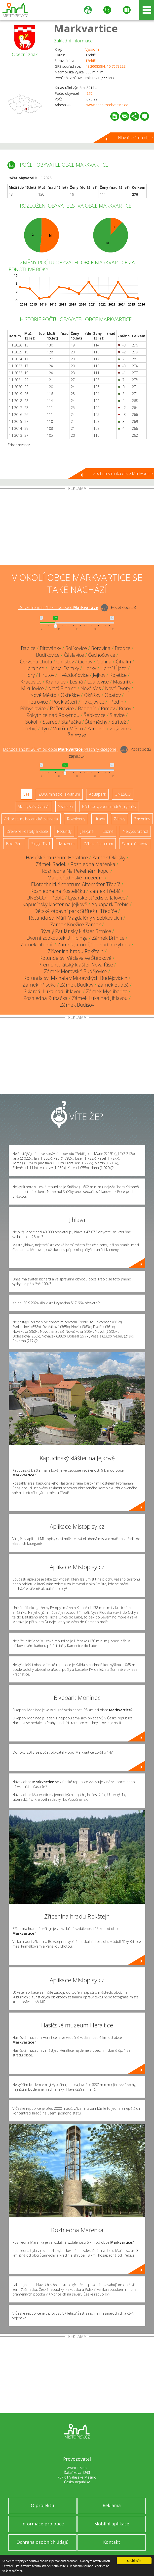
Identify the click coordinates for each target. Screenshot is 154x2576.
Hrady (99, 819)
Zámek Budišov (77, 1004)
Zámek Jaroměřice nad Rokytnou (93, 944)
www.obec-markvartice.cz (107, 104)
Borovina (101, 648)
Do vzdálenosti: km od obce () (60, 749)
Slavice (117, 715)
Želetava (77, 735)
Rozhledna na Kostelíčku (58, 891)
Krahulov (56, 681)
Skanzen (65, 806)
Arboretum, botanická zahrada (31, 819)
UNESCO (123, 794)
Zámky (119, 819)
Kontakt (111, 2542)
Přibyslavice (33, 708)
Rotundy (64, 831)
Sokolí (31, 721)
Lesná (76, 681)
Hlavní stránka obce (135, 137)
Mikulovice (32, 688)
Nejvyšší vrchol (135, 831)
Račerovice (62, 708)
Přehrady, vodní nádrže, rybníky (109, 806)
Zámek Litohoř (37, 944)
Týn (45, 728)
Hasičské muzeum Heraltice (57, 857)
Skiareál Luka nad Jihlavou (53, 991)
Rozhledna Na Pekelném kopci (75, 871)
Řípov (125, 708)
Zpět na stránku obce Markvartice (123, 473)
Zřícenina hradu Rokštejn (76, 951)
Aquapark (97, 794)
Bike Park (14, 843)
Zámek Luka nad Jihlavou (100, 998)
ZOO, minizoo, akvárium (59, 794)
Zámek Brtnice (108, 937)
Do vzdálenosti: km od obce (58, 607)
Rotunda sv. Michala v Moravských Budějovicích (75, 978)
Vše (26, 794)
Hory (29, 675)
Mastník (122, 681)
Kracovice (31, 681)
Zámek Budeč (113, 984)
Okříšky (92, 695)
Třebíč (90, 60)
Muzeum (67, 843)
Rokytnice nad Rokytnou (52, 715)
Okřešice (70, 695)
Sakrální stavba (135, 843)
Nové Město (43, 695)
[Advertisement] (77, 527)
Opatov (113, 695)
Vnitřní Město (68, 728)
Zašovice (119, 728)
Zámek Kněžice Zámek (75, 924)
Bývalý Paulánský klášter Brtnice (75, 931)
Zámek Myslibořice (106, 991)
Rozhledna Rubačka (45, 998)
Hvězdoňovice (73, 675)
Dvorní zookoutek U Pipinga (57, 937)
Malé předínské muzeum (75, 877)
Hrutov (46, 675)
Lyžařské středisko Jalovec (96, 897)
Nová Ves (90, 688)
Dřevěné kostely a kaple (27, 831)
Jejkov (99, 675)
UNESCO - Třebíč (45, 897)
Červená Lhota (36, 661)
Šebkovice (95, 715)
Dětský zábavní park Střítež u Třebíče (75, 911)
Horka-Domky (63, 668)
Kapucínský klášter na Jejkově (54, 904)
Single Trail (40, 843)
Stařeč (50, 721)
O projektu (42, 2505)
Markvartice (86, 28)
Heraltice (34, 668)
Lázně (108, 831)
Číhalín (123, 661)
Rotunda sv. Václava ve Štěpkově (75, 958)
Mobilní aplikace (111, 2524)
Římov (108, 708)
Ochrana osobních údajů (42, 2542)
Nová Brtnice (62, 688)
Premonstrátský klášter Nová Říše (75, 964)
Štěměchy (96, 721)
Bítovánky (50, 648)
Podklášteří (64, 701)
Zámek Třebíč (104, 891)
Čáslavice (74, 655)
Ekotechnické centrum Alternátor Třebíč (75, 884)
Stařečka (71, 721)
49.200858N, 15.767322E (105, 66)
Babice (28, 648)
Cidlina (104, 661)
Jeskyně (87, 831)
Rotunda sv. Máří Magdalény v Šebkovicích (75, 917)
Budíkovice (48, 655)
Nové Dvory (117, 688)
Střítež (119, 721)
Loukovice (98, 681)
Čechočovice (101, 655)
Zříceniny (142, 819)
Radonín (87, 708)
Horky (89, 668)
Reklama (112, 2505)
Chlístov (65, 661)
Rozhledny (76, 819)
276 (89, 93)
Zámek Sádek (51, 864)
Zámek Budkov (76, 984)
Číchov (85, 661)
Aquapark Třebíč (110, 904)
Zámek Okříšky (108, 857)
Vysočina (92, 49)
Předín (116, 701)
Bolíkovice (76, 648)
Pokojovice (92, 701)
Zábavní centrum (98, 843)
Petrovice (38, 701)
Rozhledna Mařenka (93, 864)
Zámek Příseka (39, 984)
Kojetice (118, 675)
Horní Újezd (113, 668)
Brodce (122, 648)
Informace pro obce (42, 2524)
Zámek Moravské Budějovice (75, 971)
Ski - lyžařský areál (33, 806)
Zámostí (96, 728)
